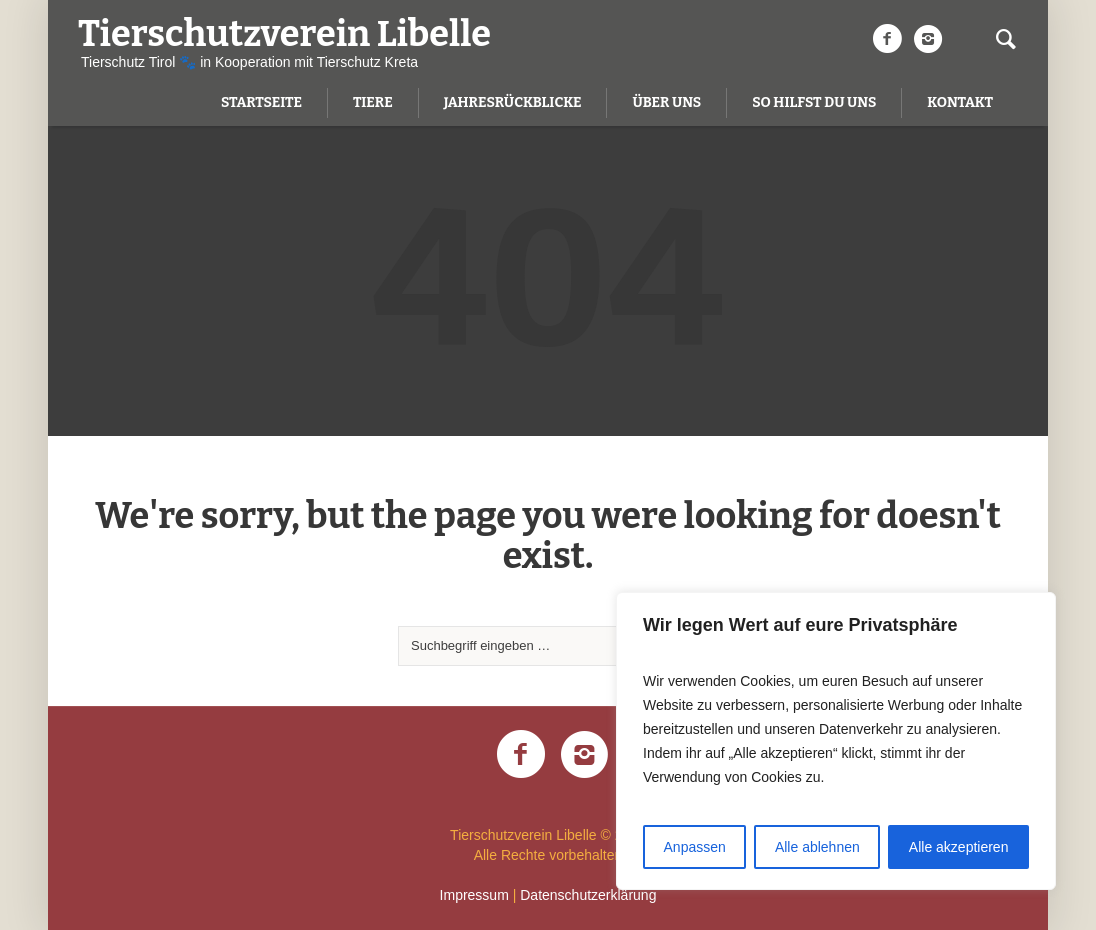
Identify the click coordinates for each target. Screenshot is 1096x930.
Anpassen (695, 847)
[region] (836, 741)
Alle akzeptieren (959, 847)
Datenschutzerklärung (588, 895)
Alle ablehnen (817, 847)
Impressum (474, 895)
